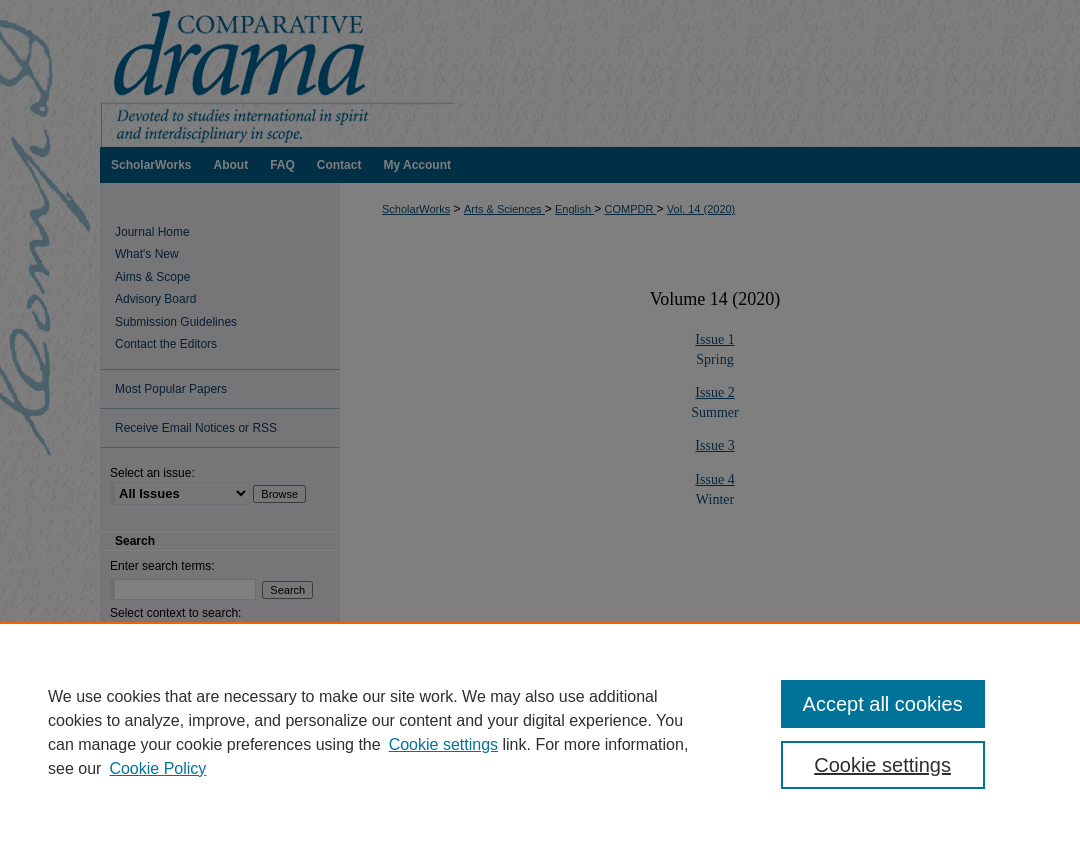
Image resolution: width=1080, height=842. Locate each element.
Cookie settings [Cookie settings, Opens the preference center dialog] (882, 765)
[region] (540, 732)
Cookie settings (443, 744)
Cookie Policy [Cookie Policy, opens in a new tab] (157, 768)
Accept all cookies (883, 704)
